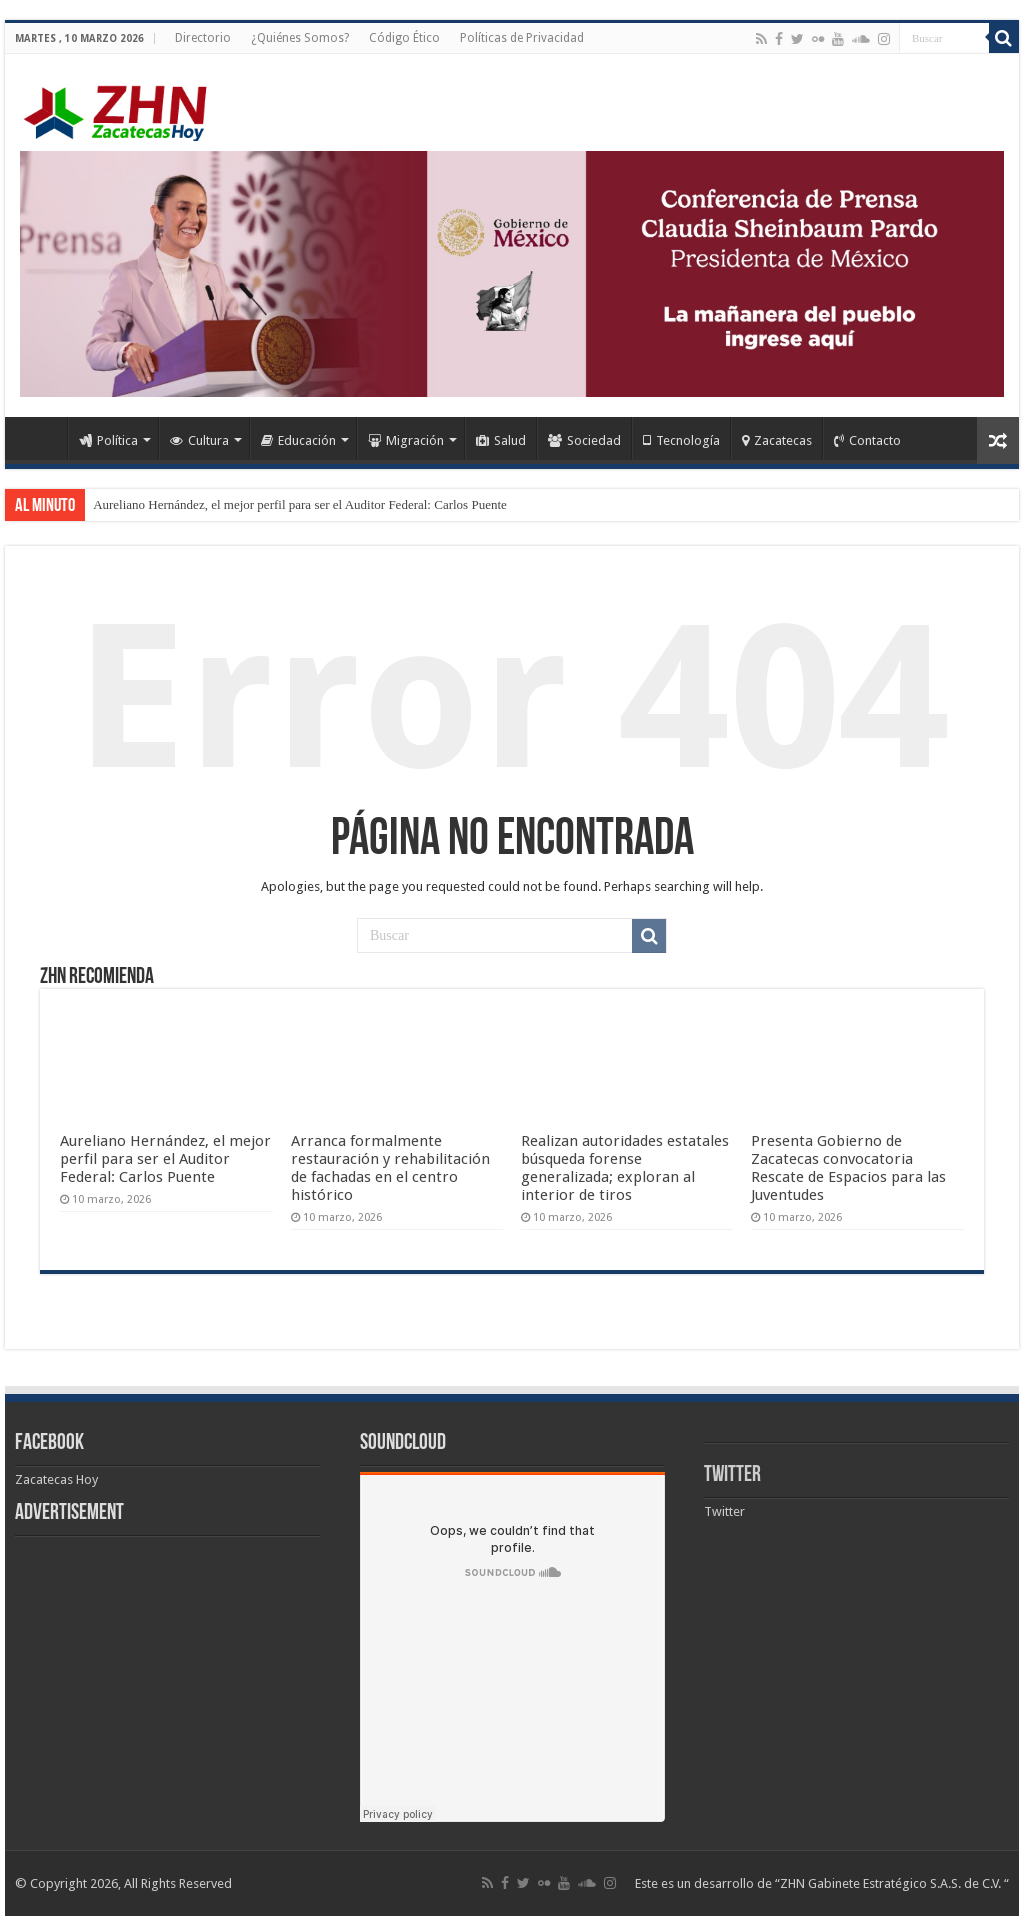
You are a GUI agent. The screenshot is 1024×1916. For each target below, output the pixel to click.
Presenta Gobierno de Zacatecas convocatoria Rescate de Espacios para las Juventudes (848, 1168)
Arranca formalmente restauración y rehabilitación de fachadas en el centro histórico (390, 1168)
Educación (298, 440)
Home (41, 438)
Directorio (203, 38)
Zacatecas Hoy (56, 1479)
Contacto (867, 440)
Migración (406, 440)
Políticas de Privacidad (522, 38)
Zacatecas (777, 440)
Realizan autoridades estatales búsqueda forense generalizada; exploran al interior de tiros (625, 1168)
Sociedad (584, 440)
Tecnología (681, 440)
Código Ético (404, 38)
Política (108, 440)
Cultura (199, 440)
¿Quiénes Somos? (300, 38)
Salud (501, 440)
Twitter (732, 1475)
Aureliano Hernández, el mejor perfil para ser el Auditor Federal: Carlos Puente (300, 504)
